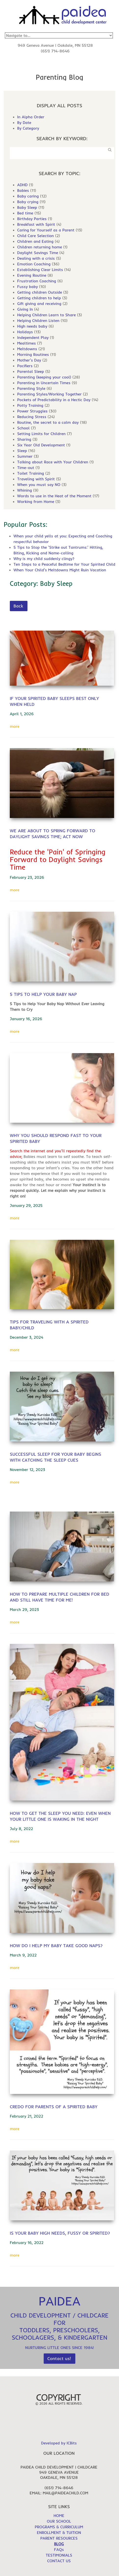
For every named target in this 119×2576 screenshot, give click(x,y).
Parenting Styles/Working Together (49, 394)
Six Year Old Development (41, 444)
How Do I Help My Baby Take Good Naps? (56, 1945)
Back (18, 606)
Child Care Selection (35, 235)
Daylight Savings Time (37, 252)
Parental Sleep (30, 371)
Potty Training (30, 405)
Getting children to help (39, 297)
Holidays (25, 331)
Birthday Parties (32, 218)
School (23, 427)
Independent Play (33, 337)
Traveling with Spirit (36, 478)
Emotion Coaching (34, 263)
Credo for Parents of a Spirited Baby (53, 2106)
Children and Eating (35, 241)
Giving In (25, 309)
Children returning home (39, 246)
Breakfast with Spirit (36, 224)
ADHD (22, 184)
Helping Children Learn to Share (46, 314)
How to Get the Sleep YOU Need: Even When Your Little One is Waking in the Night (60, 1816)
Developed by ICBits (59, 2442)
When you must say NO (38, 484)
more (14, 726)
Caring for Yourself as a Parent (45, 229)
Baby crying (28, 201)
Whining (24, 490)
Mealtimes (26, 343)
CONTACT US (59, 2560)
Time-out (25, 467)
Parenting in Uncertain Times (43, 382)
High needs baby (32, 326)
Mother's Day (29, 360)
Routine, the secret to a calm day (48, 422)
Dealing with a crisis (36, 258)
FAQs (59, 2549)
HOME (58, 2515)
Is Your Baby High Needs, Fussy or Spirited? (60, 2233)
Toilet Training (30, 473)
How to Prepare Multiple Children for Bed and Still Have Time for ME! (59, 1597)
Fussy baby (27, 286)
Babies (23, 190)
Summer (25, 456)
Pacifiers (25, 365)
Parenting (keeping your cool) (44, 377)
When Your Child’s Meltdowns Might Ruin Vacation (59, 569)
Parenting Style (31, 388)
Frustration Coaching (36, 280)
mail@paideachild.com (65, 2492)
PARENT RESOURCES (59, 2538)
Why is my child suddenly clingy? (43, 558)
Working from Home (35, 501)
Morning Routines (33, 354)
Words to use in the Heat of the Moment (54, 495)
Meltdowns (27, 348)
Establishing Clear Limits (40, 269)
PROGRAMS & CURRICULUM (59, 2526)
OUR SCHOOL (59, 2521)
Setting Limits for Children (41, 433)
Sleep (22, 450)
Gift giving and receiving (39, 303)
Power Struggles (32, 411)
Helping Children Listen (38, 320)
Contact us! (59, 2358)
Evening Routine (31, 275)
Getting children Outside (39, 292)
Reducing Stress (31, 416)
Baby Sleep (27, 207)
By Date (24, 122)
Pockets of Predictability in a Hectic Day (54, 399)
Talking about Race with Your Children (52, 461)
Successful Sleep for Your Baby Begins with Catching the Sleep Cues (55, 1457)
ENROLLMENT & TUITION (59, 2532)
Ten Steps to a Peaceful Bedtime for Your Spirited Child (64, 564)
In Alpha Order (30, 116)
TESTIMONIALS (59, 2555)
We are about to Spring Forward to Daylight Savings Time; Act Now (52, 833)
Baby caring (28, 196)
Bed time (25, 213)
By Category (28, 128)
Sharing (24, 439)
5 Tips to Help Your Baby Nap (43, 994)
